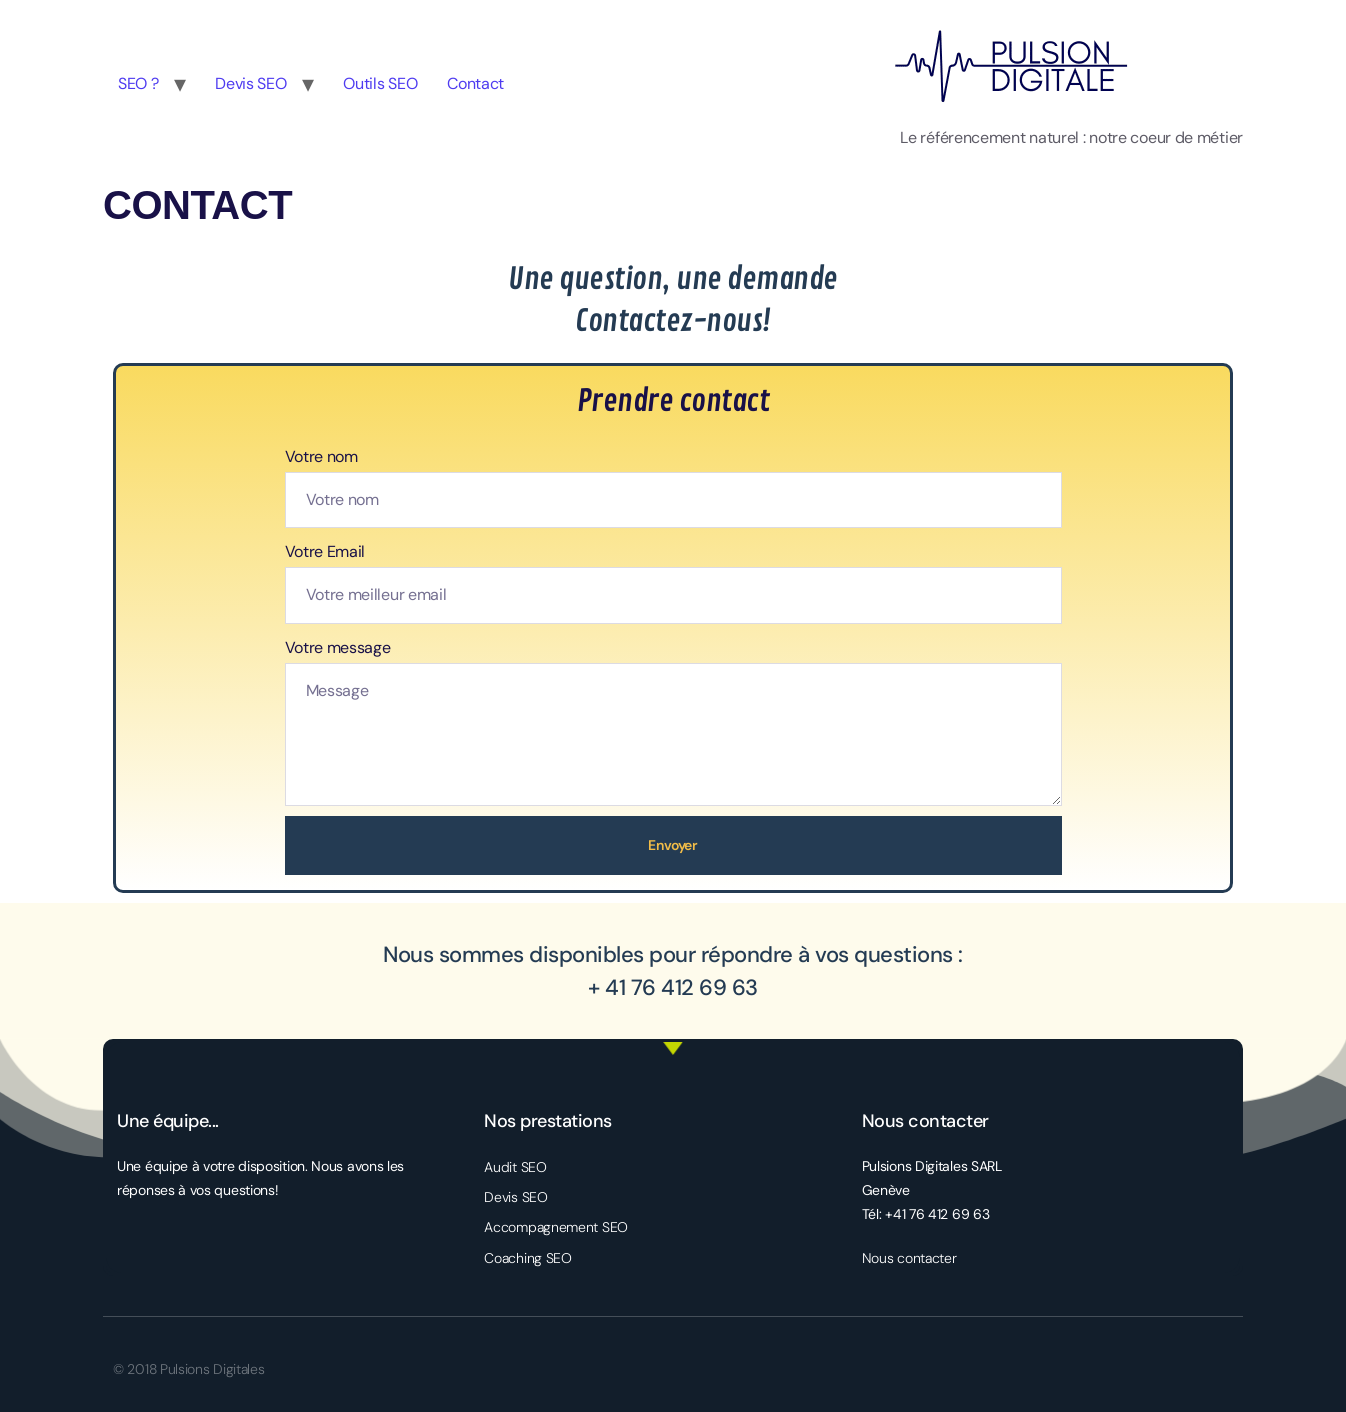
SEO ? (138, 83)
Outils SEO (380, 83)
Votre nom (321, 456)
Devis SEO (250, 83)
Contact (475, 83)
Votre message (338, 647)
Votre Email (325, 551)
